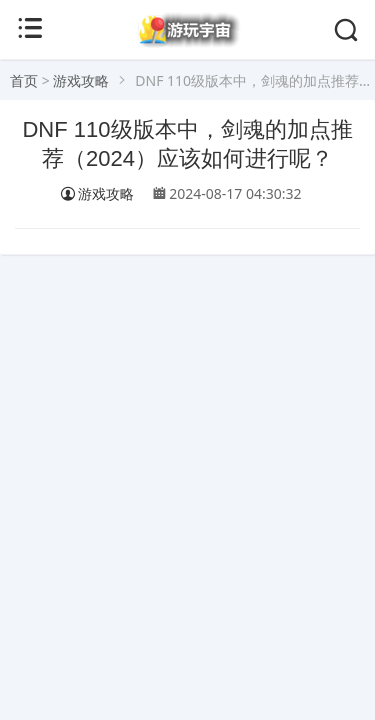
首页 (24, 80)
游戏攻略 (81, 80)
